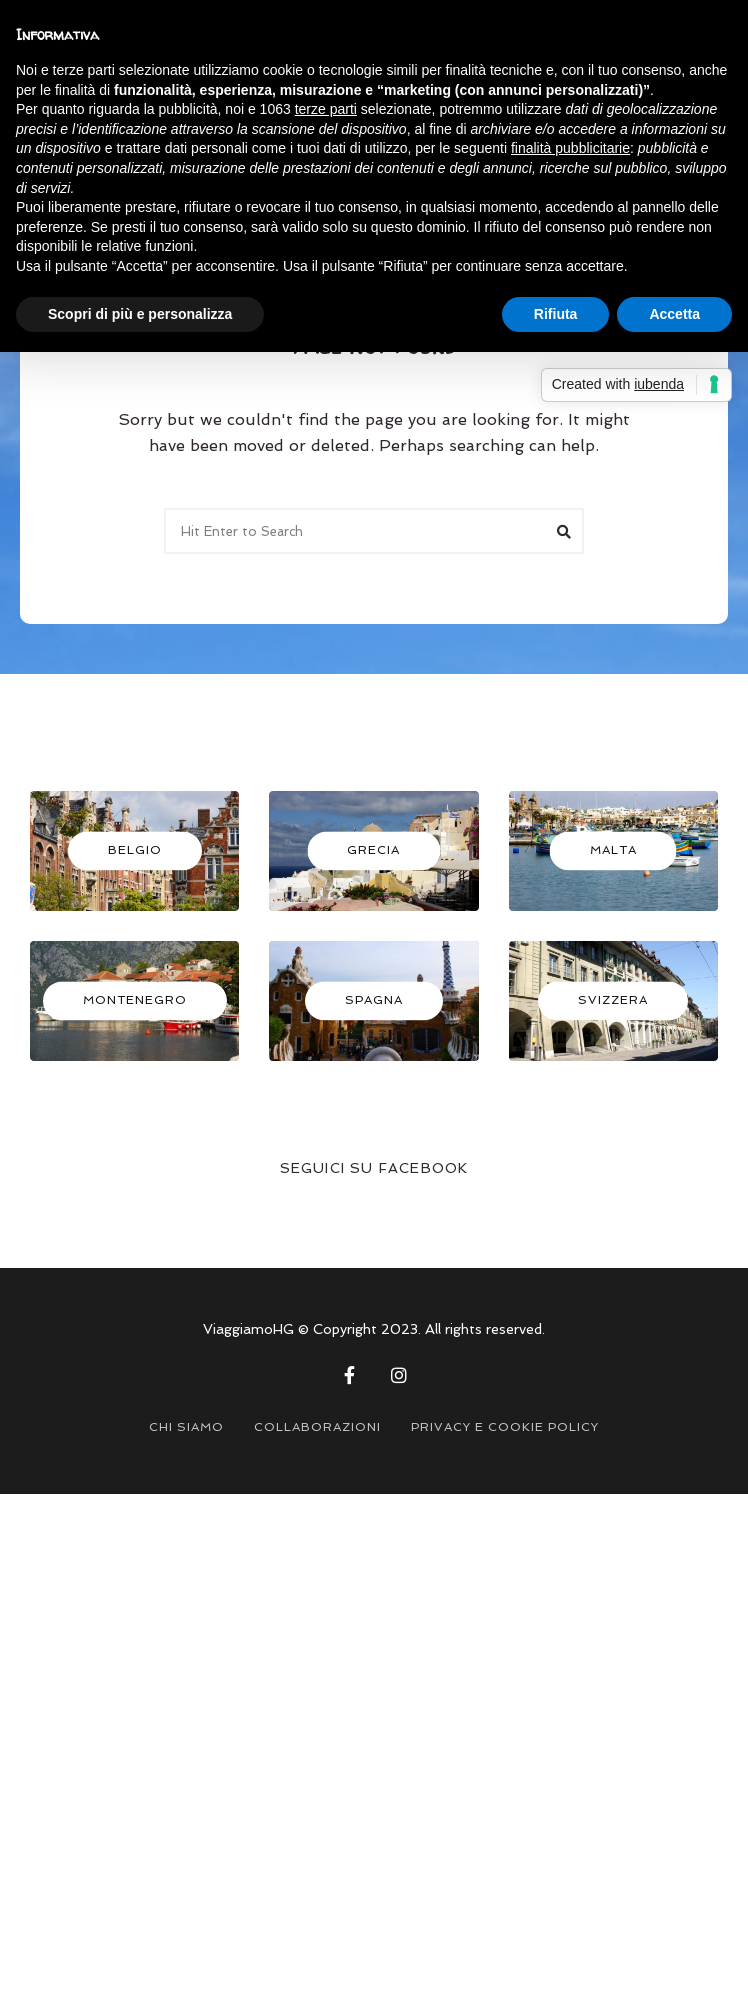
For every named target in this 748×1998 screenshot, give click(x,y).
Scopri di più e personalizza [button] (140, 314)
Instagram (399, 1375)
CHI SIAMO (186, 1427)
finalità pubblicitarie (570, 148)
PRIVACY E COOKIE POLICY (505, 1427)
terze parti (326, 109)
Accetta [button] (674, 314)
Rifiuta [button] (556, 314)
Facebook (349, 1375)
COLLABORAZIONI (317, 1427)
